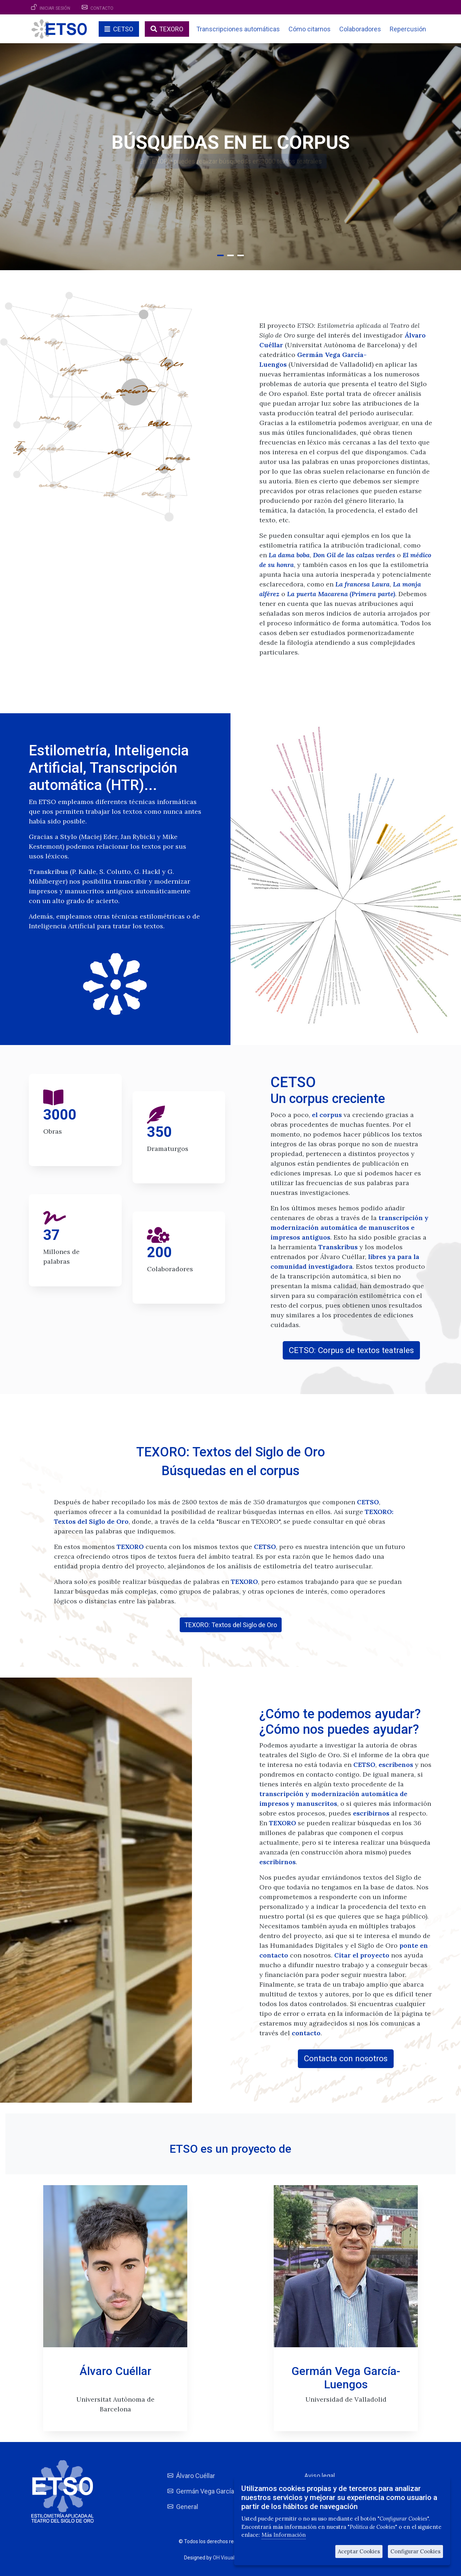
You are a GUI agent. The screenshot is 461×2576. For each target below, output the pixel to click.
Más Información (283, 2534)
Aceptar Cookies (359, 2551)
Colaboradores (360, 29)
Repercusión (408, 29)
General (187, 2506)
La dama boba (289, 555)
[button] (220, 254)
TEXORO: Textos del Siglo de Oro (230, 1625)
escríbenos (396, 1764)
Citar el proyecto (361, 1955)
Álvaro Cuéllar (195, 2475)
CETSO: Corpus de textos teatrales (351, 1350)
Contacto (101, 8)
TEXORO (171, 29)
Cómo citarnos (309, 29)
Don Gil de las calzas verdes (354, 555)
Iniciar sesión (55, 8)
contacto (306, 2033)
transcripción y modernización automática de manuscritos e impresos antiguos (349, 1227)
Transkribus (48, 871)
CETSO (123, 29)
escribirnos (371, 1813)
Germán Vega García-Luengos (218, 2491)
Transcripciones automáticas (238, 29)
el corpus (327, 1115)
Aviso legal (319, 2475)
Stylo (68, 836)
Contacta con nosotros (346, 2058)
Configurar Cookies (415, 2551)
